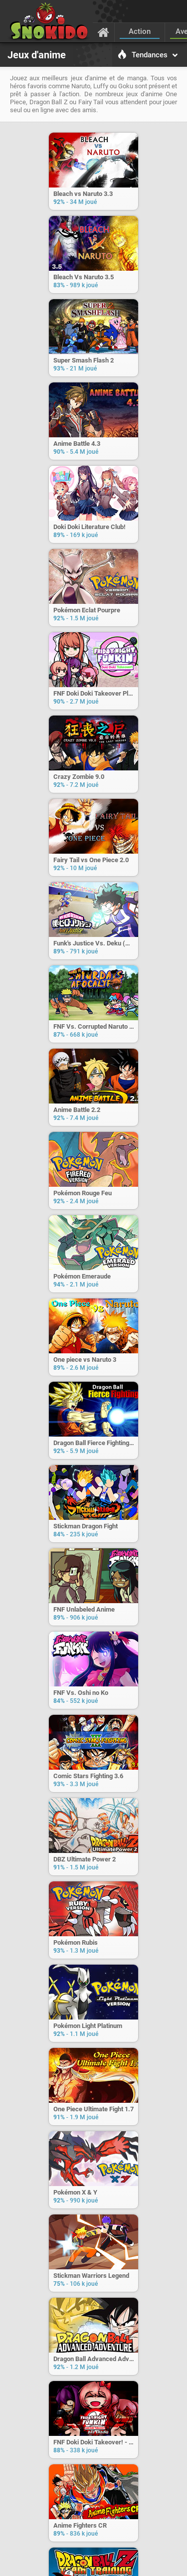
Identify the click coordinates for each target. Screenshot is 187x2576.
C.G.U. (56, 2564)
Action (140, 31)
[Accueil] (103, 32)
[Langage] (169, 2564)
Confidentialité (115, 2564)
